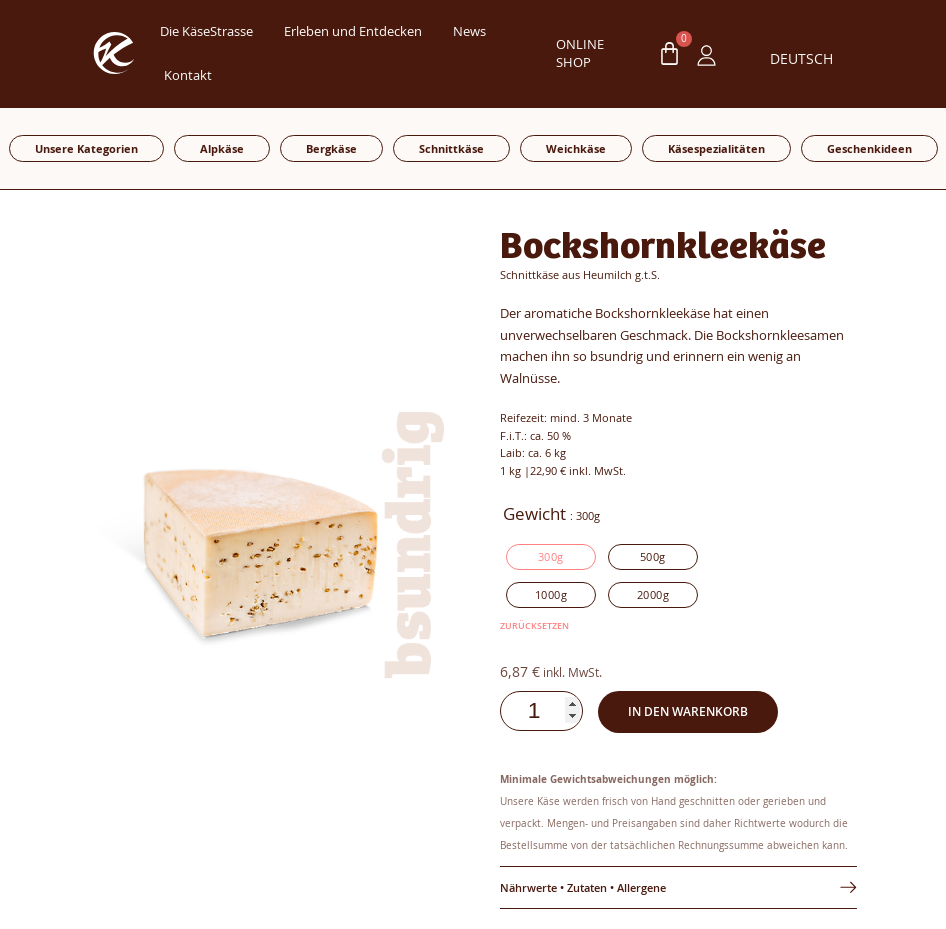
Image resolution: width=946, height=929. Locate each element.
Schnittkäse (451, 148)
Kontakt (188, 75)
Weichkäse (576, 148)
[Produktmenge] (545, 711)
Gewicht (534, 514)
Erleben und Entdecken (353, 31)
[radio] (551, 557)
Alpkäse (222, 148)
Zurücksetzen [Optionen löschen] (534, 625)
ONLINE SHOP (580, 53)
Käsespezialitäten (716, 148)
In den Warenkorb (691, 711)
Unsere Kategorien (86, 148)
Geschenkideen (869, 148)
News (469, 31)
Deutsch (801, 58)
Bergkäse (331, 148)
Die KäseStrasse (206, 31)
